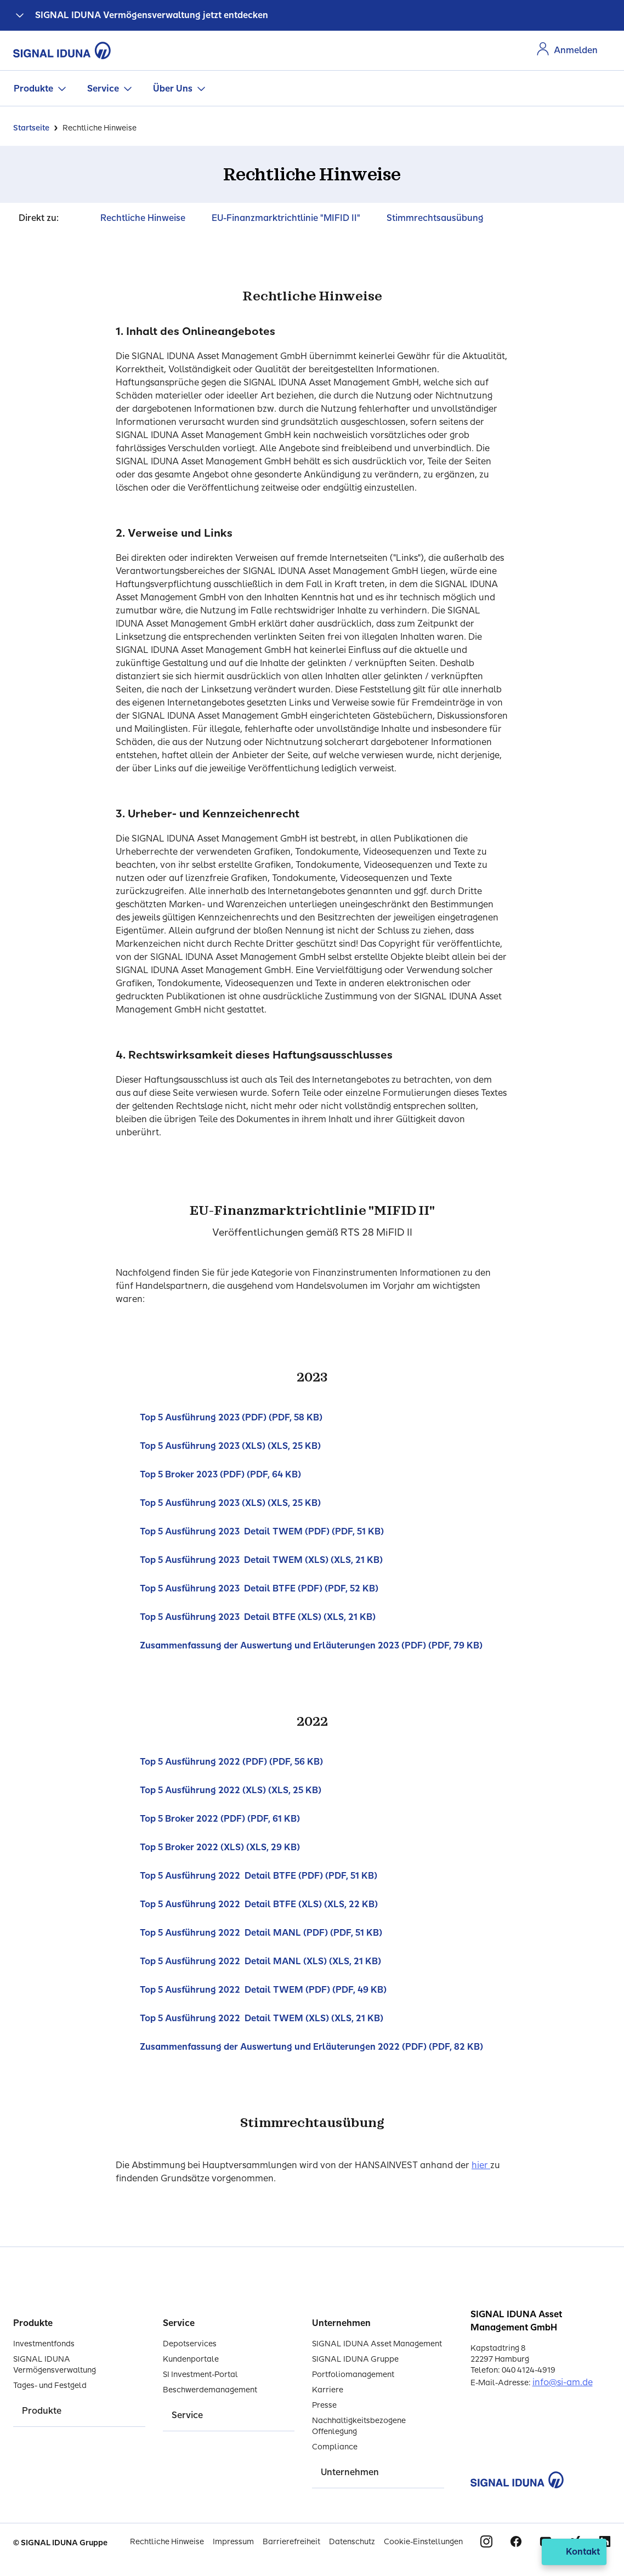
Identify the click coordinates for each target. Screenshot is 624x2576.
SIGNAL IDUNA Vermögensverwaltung (54, 2365)
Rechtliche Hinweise (167, 2541)
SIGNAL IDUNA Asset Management (377, 2343)
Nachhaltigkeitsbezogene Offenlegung (359, 2426)
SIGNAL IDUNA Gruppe (355, 2359)
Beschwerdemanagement (210, 2390)
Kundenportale (191, 2359)
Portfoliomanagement (353, 2374)
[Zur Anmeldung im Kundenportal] (567, 50)
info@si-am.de (562, 2382)
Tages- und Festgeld (50, 2385)
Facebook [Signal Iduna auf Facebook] (516, 2541)
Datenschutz (352, 2541)
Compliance (335, 2447)
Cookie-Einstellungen (423, 2541)
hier (481, 2165)
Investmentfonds (44, 2343)
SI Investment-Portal (200, 2374)
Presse (324, 2405)
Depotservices (190, 2343)
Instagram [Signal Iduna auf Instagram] (486, 2541)
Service (103, 88)
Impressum (233, 2541)
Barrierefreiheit (291, 2541)
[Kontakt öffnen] (574, 2552)
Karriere (327, 2390)
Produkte (33, 88)
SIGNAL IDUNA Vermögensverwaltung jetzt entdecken (151, 15)
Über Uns (172, 88)
